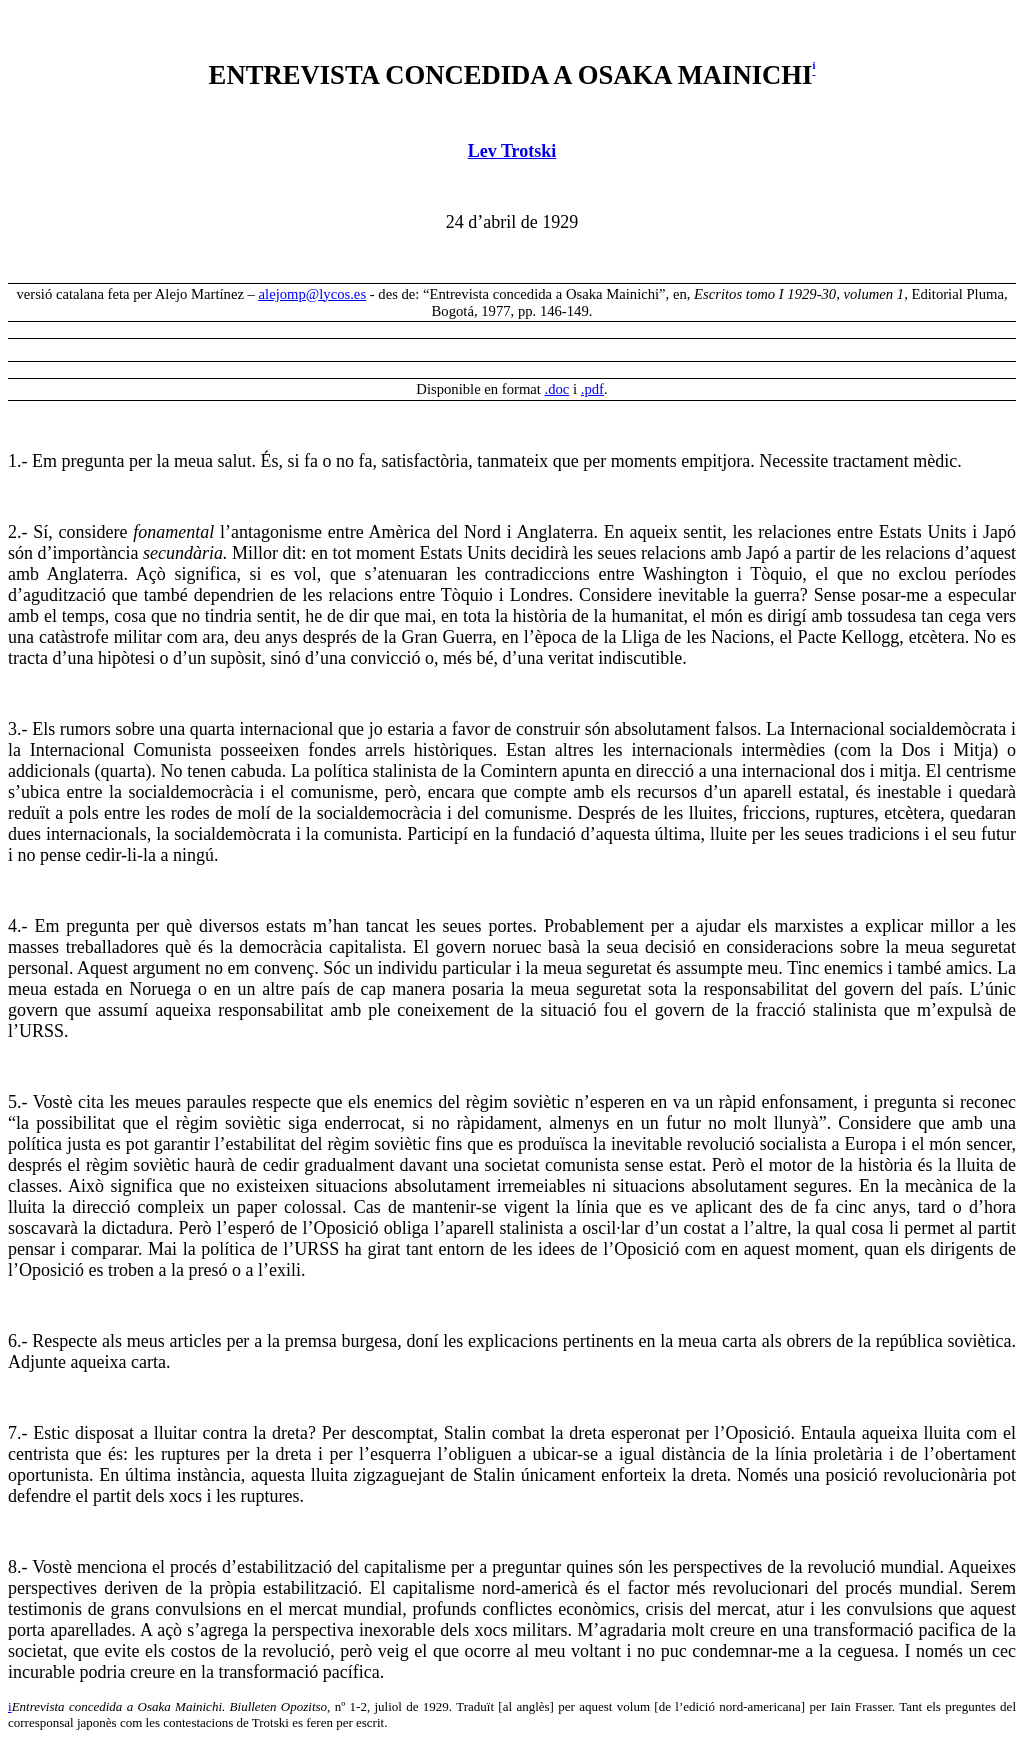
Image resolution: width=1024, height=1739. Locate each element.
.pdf (592, 389)
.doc (557, 389)
